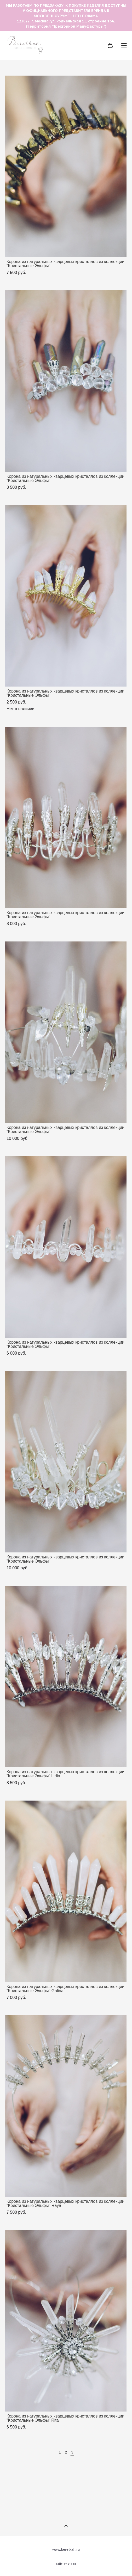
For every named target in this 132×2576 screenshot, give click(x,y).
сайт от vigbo (66, 2564)
